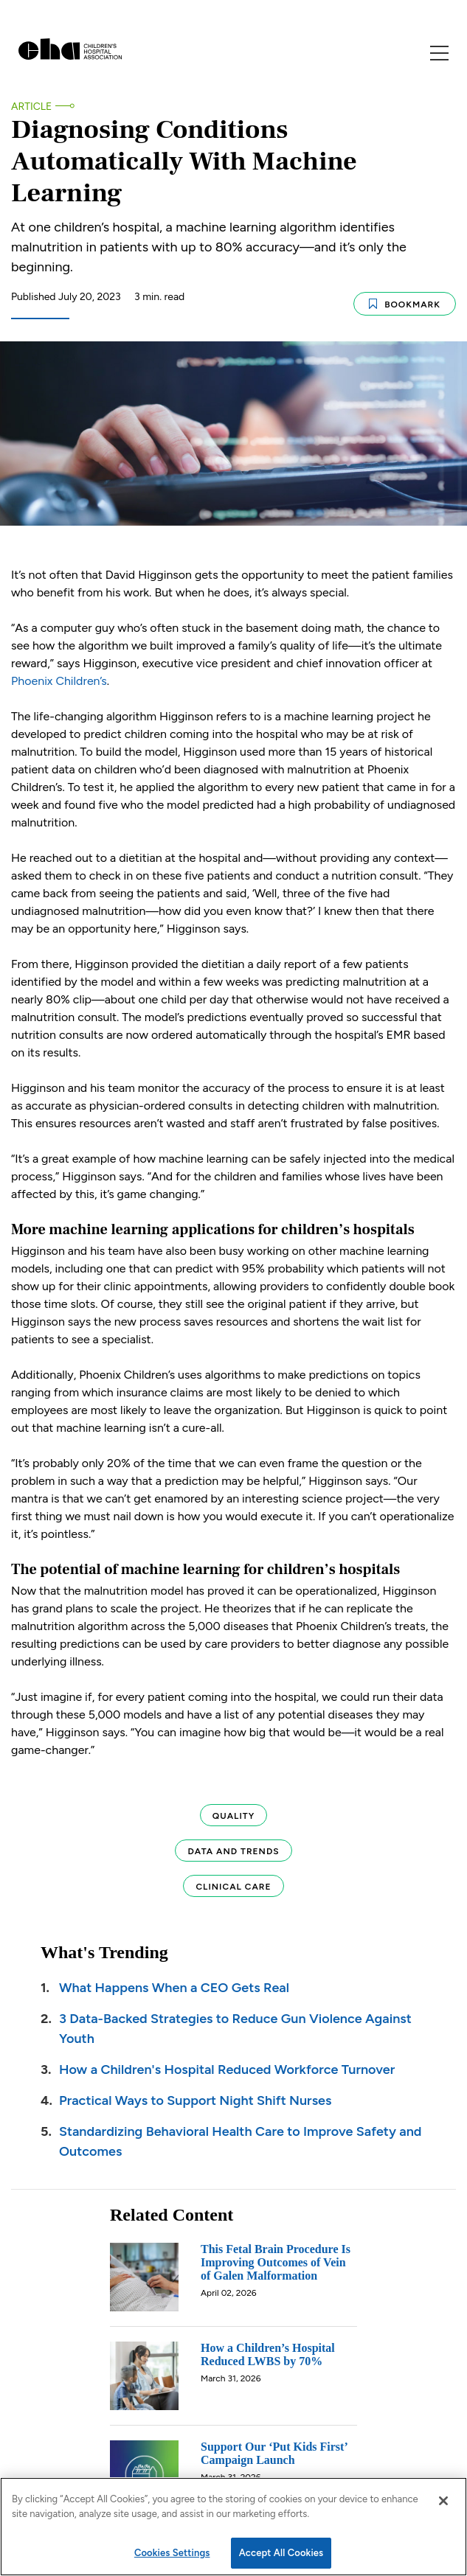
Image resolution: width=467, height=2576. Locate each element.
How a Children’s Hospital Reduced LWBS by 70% (268, 2351)
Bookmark (404, 301)
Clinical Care (233, 1883)
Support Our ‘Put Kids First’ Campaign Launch (274, 2449)
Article (31, 106)
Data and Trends (233, 1847)
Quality (233, 1812)
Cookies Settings (172, 2552)
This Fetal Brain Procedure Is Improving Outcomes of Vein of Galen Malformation (275, 2258)
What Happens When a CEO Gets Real (174, 1984)
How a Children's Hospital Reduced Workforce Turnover (227, 2066)
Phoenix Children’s (59, 677)
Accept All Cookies (281, 2552)
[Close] (443, 2501)
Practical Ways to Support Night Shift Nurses (195, 2097)
